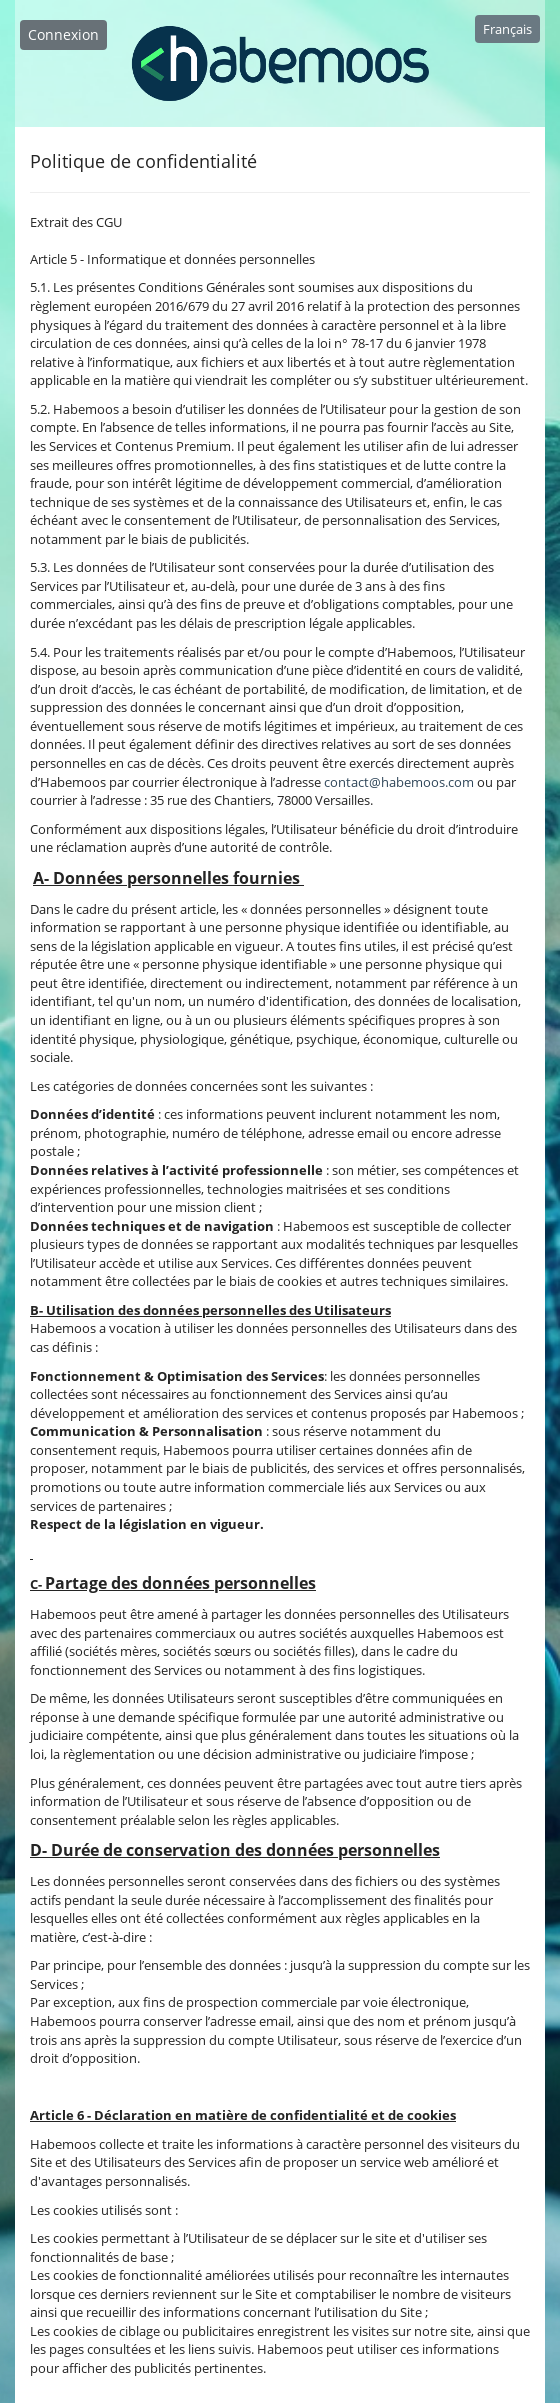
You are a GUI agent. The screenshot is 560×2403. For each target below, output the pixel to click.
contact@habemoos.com (399, 782)
